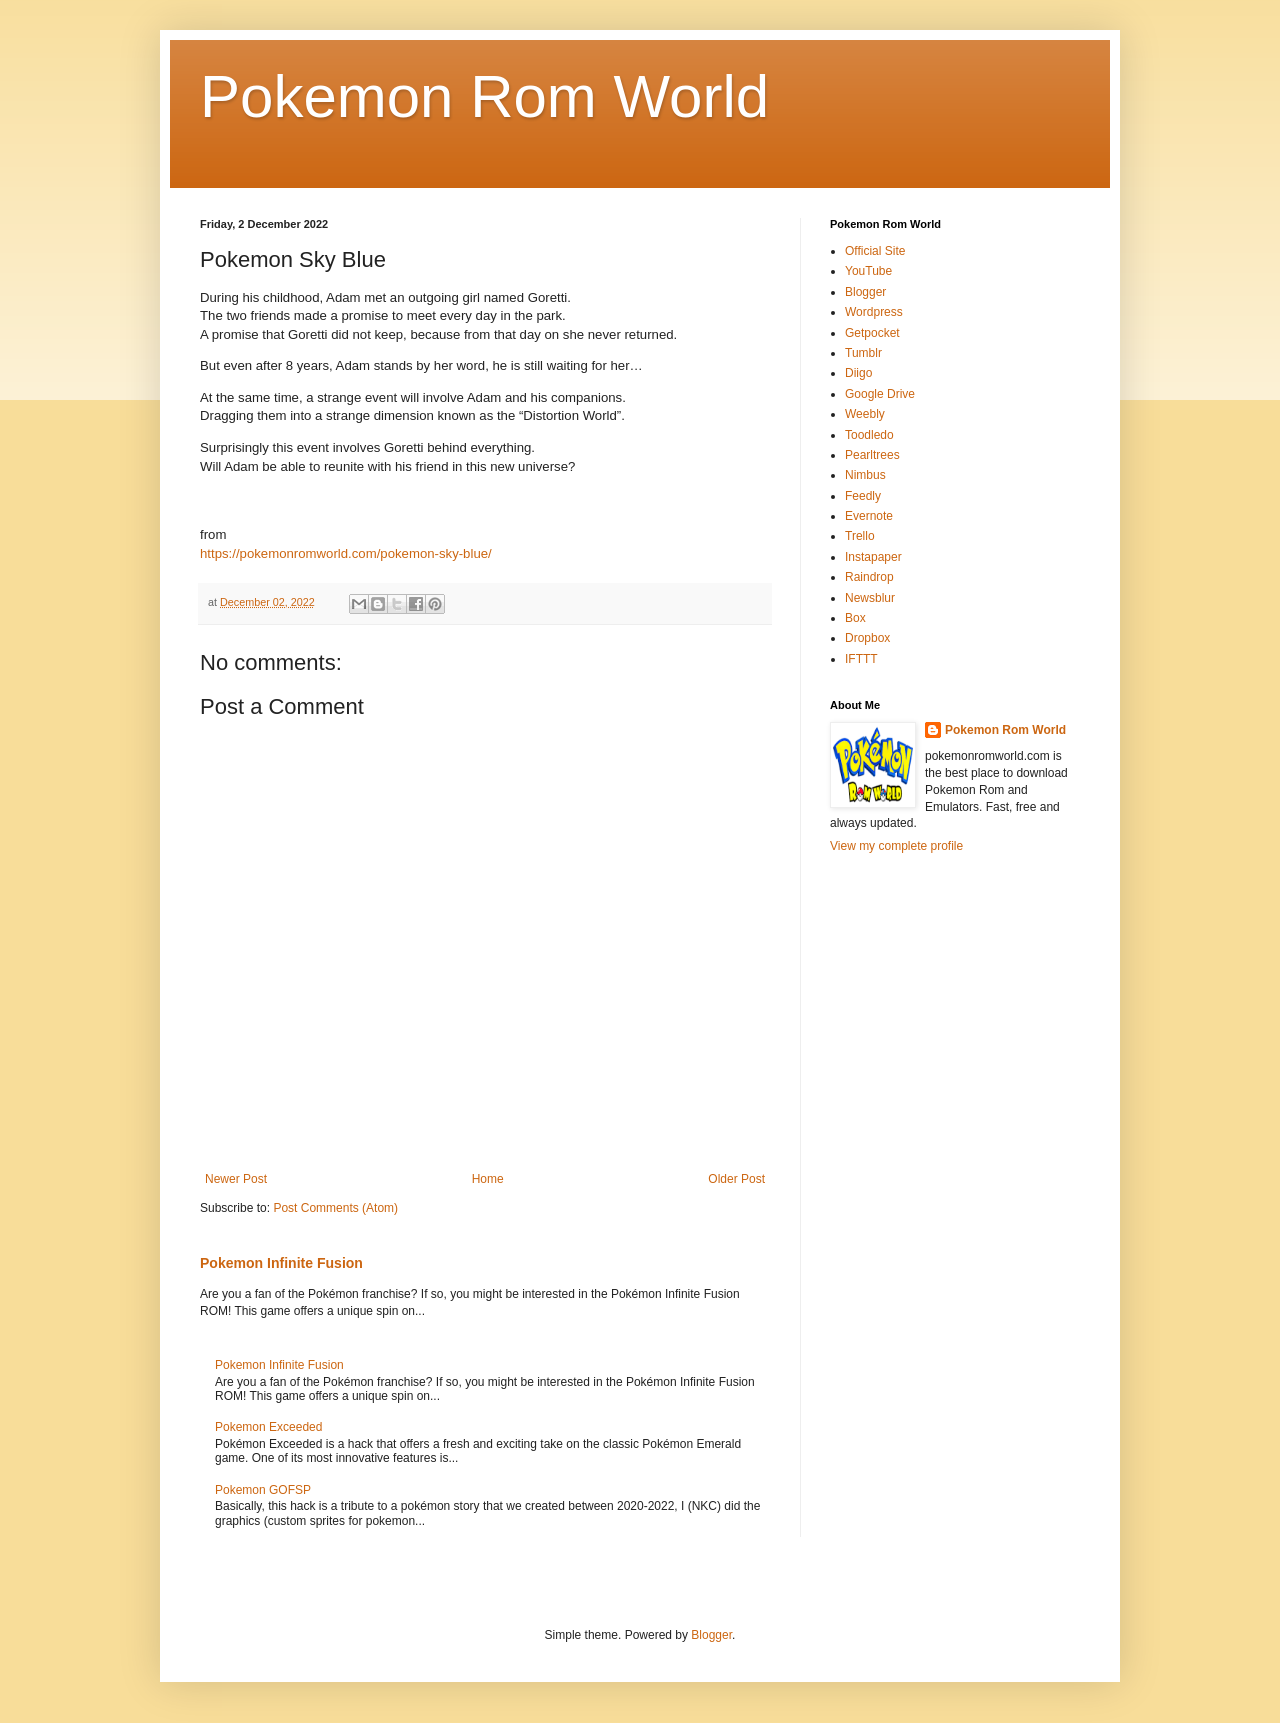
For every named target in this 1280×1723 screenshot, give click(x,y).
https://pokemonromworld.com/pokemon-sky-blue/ (346, 553)
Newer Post (236, 1179)
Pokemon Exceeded (268, 1427)
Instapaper (873, 557)
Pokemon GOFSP (263, 1490)
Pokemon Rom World (484, 96)
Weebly (865, 414)
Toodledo (869, 435)
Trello (860, 536)
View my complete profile (896, 846)
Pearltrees (872, 455)
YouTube (868, 271)
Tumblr (863, 353)
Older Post (736, 1179)
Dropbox (867, 638)
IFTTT (861, 659)
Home (488, 1179)
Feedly (863, 496)
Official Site (875, 251)
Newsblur (870, 598)
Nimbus (865, 475)
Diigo (858, 373)
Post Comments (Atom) (335, 1208)
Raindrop (869, 577)
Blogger (865, 292)
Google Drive (880, 394)
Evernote (869, 516)
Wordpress (874, 312)
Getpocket (872, 333)
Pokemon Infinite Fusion (281, 1263)
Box (855, 618)
